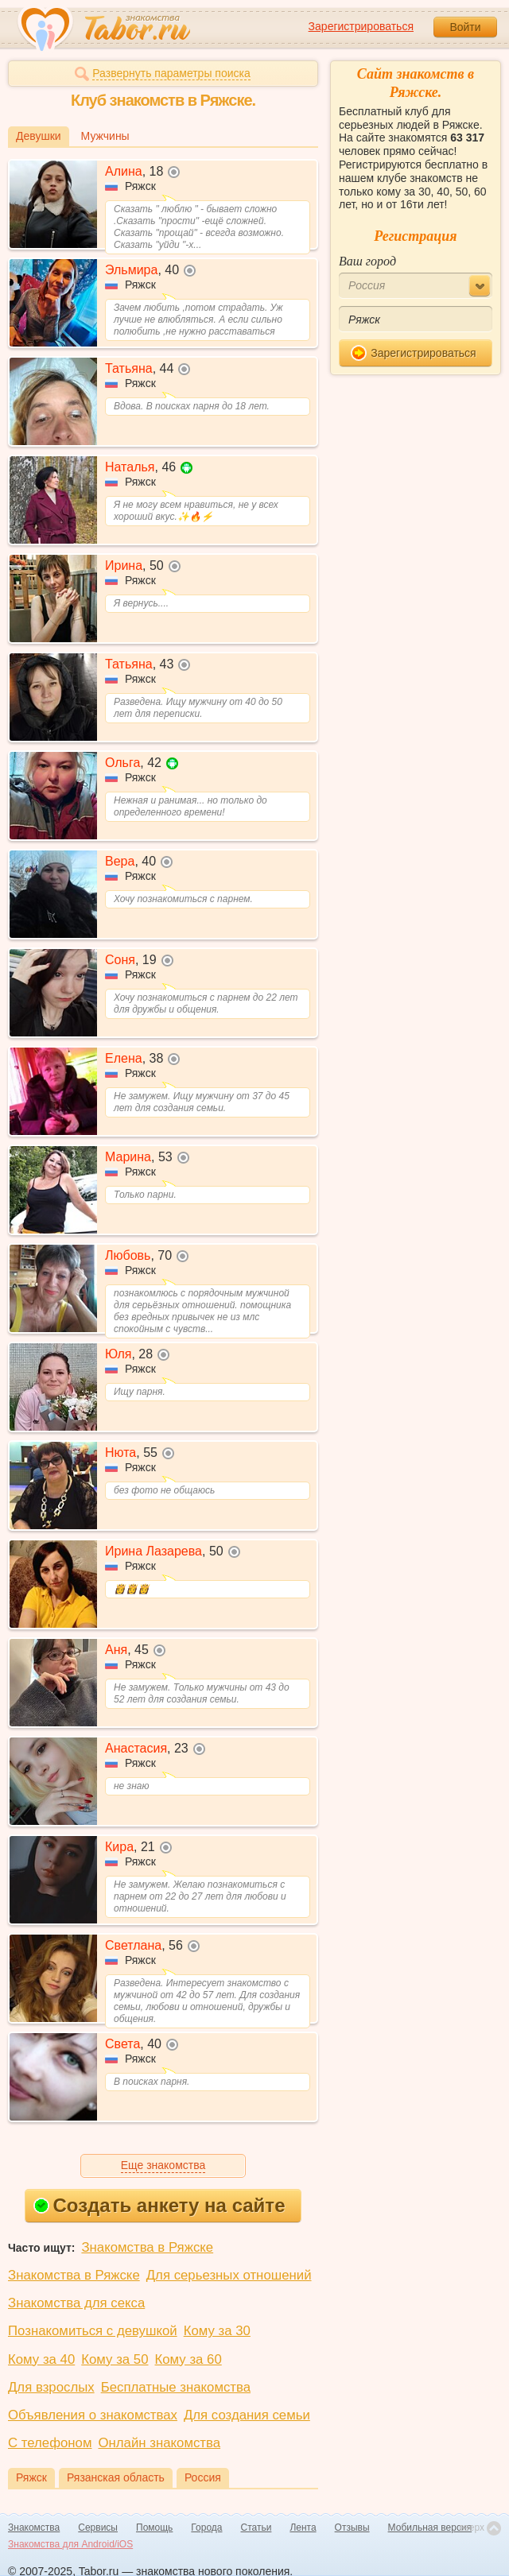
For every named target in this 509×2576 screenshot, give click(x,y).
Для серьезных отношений (229, 2275)
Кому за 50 (114, 2359)
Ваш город (367, 261)
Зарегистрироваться (361, 26)
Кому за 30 (217, 2330)
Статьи (256, 2527)
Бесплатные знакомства (176, 2387)
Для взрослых (51, 2387)
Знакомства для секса (76, 2303)
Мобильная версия (430, 2527)
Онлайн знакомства (159, 2442)
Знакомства (34, 2527)
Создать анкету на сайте (159, 2205)
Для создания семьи (247, 2415)
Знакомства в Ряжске (147, 2247)
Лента (302, 2527)
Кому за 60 (188, 2359)
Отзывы (352, 2527)
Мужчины (105, 136)
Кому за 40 (41, 2359)
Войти (464, 27)
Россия (203, 2477)
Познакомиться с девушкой (92, 2330)
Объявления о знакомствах (92, 2415)
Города (206, 2527)
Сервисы (98, 2527)
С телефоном (49, 2442)
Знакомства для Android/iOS (70, 2544)
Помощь (154, 2527)
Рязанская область (116, 2477)
